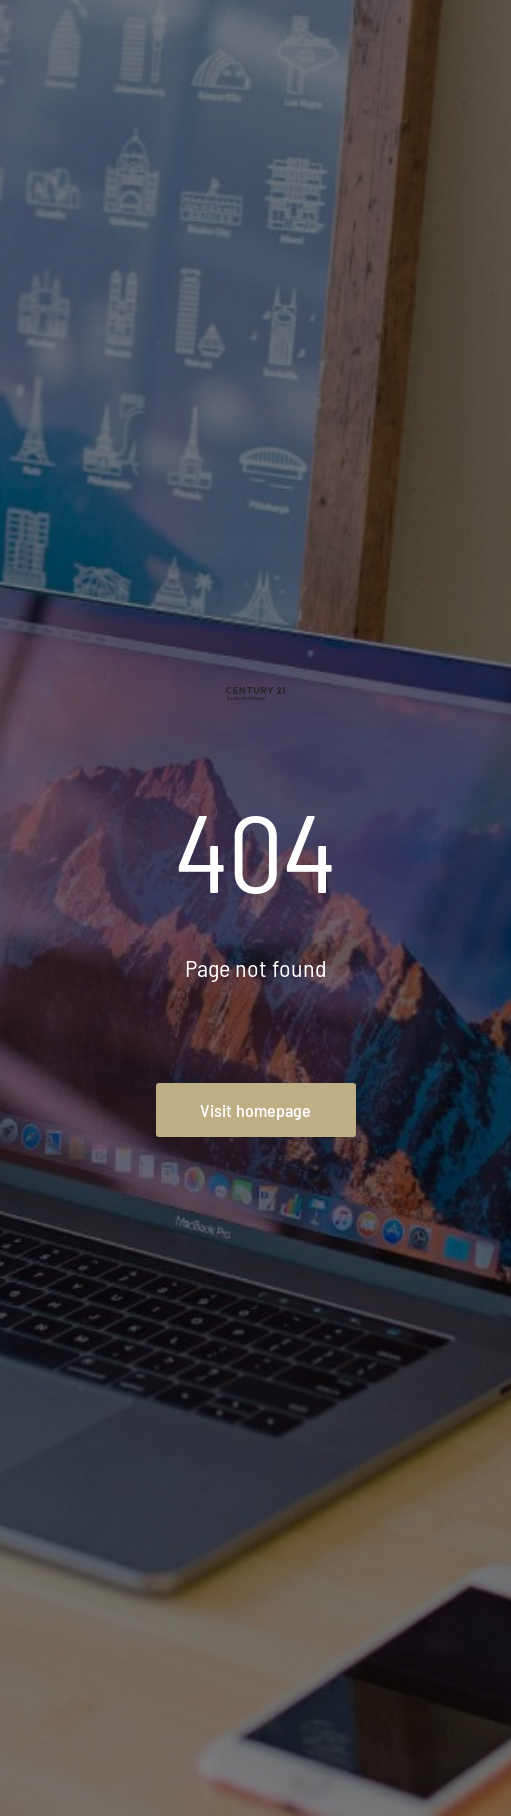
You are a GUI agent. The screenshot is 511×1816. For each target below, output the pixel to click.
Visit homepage (255, 1110)
